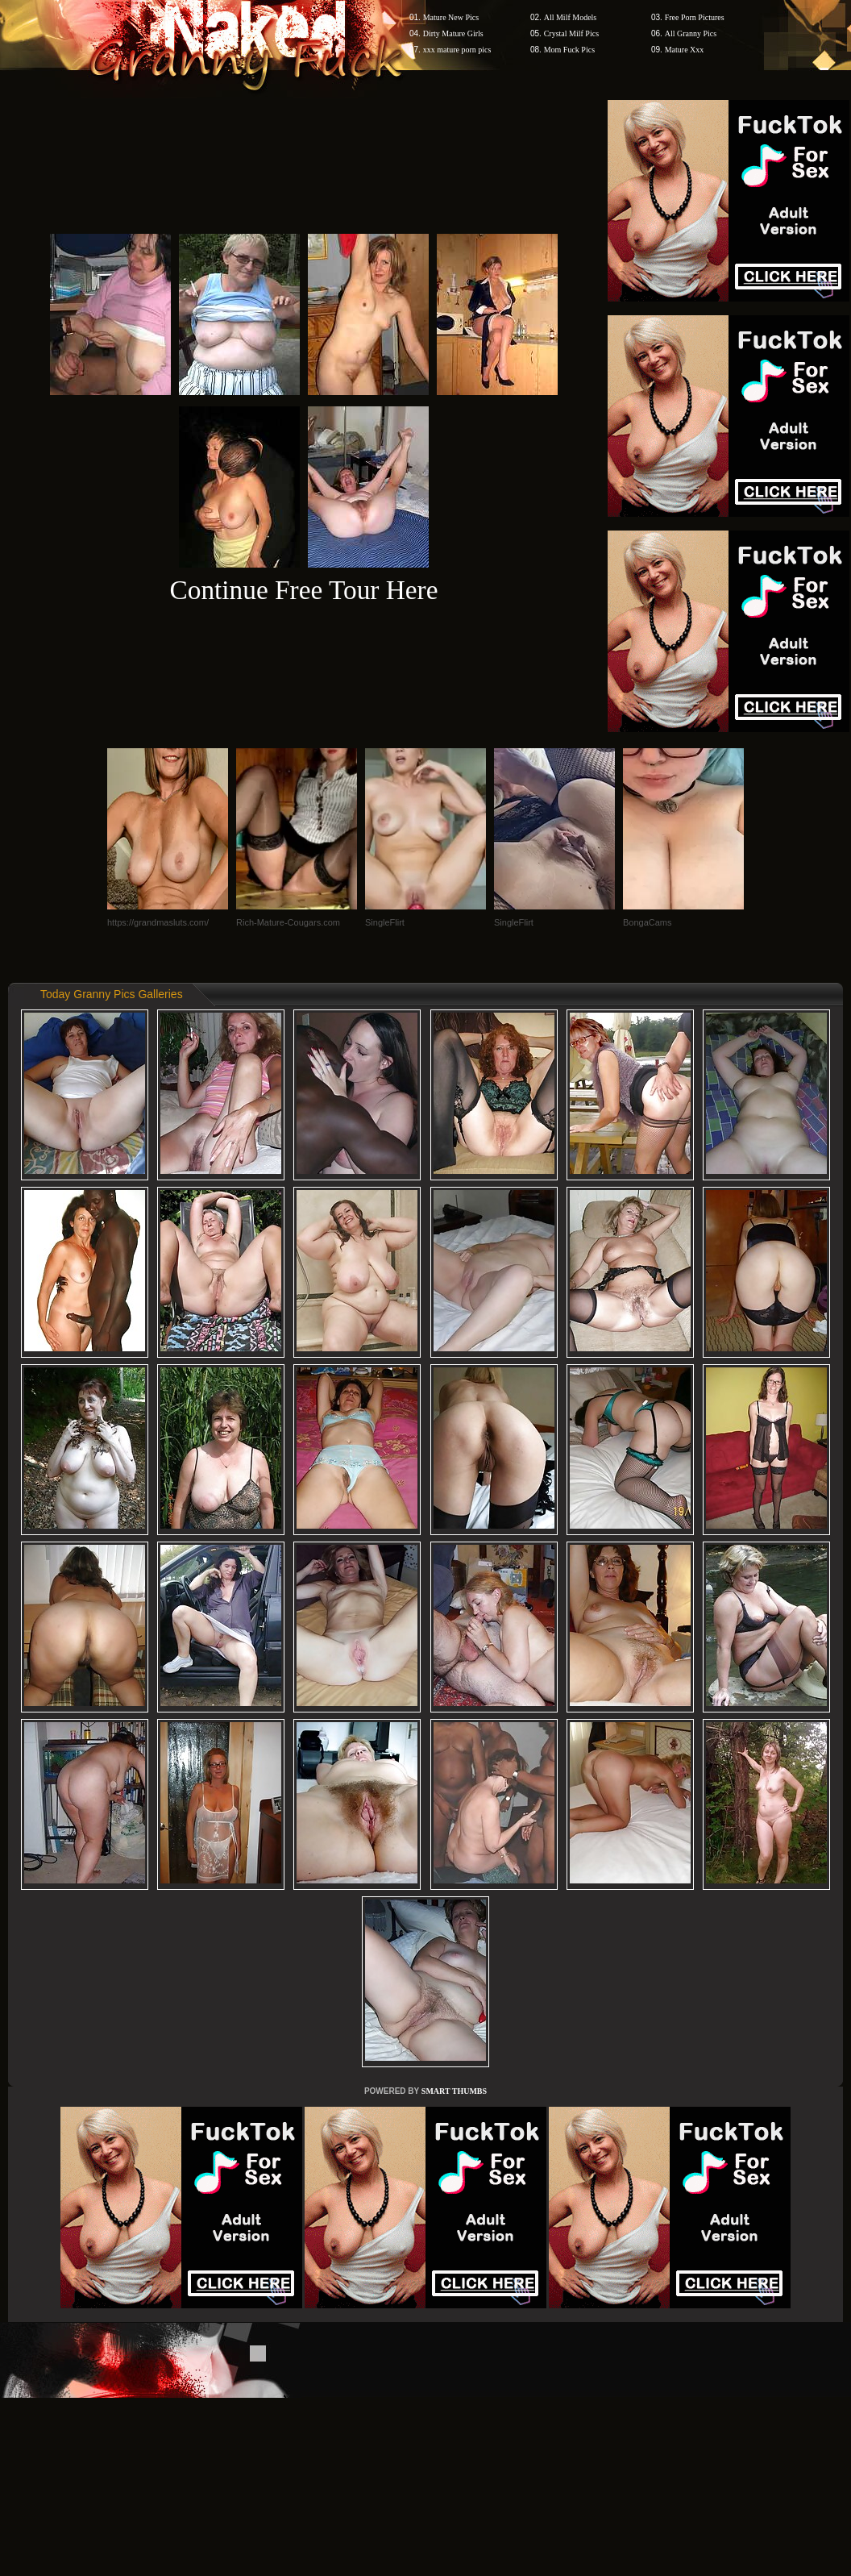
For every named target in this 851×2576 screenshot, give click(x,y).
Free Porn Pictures (694, 17)
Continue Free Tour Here (303, 590)
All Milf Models (570, 17)
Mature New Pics (451, 17)
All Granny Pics (690, 33)
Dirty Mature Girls (453, 33)
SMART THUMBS (454, 2091)
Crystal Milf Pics (571, 33)
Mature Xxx (684, 49)
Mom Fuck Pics (569, 49)
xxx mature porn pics (457, 49)
